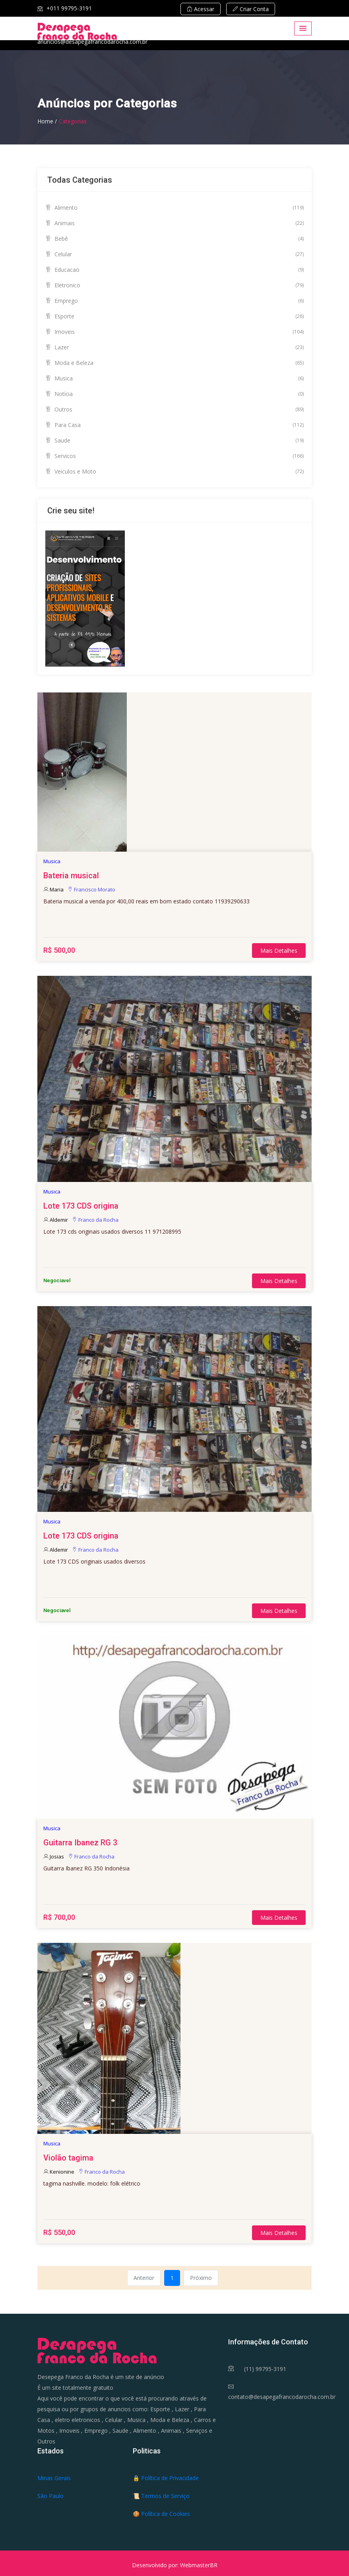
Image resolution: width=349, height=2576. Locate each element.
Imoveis (174, 332)
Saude (174, 440)
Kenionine (58, 2171)
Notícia (174, 394)
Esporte (174, 316)
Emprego (174, 301)
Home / (47, 121)
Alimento (174, 208)
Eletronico (174, 285)
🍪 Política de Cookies (161, 2513)
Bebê (174, 239)
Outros (174, 409)
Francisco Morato (91, 889)
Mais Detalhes (278, 950)
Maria (53, 889)
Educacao (174, 270)
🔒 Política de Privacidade (166, 2478)
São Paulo (50, 2496)
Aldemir (55, 1219)
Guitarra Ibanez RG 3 (80, 1842)
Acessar (200, 9)
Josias (53, 1856)
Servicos (174, 456)
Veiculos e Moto (174, 471)
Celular (174, 254)
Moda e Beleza (174, 363)
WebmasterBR (198, 2565)
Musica (174, 378)
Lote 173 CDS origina (80, 1206)
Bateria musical (71, 875)
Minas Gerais (54, 2478)
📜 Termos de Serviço (161, 2496)
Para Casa (174, 425)
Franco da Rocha (95, 1219)
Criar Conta (251, 9)
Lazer (174, 347)
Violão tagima (68, 2158)
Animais (174, 223)
